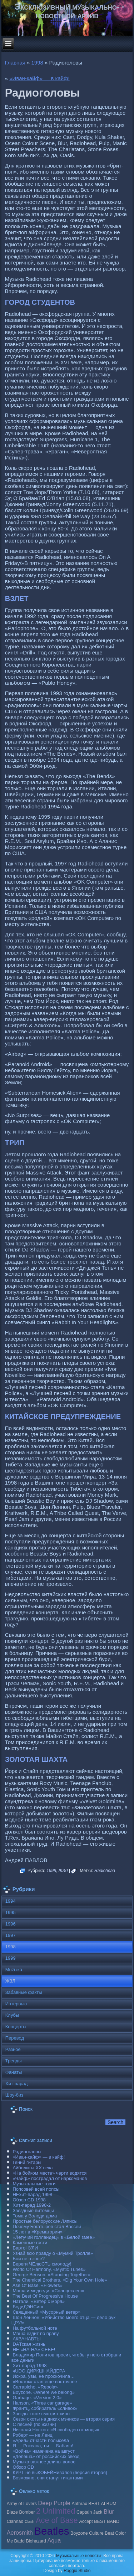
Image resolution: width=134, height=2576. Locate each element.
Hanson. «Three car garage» (42, 2403)
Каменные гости (30, 2242)
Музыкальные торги (34, 2183)
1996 (10, 1924)
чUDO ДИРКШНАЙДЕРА (39, 2371)
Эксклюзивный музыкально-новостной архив (67, 11)
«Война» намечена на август (44, 2451)
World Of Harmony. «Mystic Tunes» (49, 2269)
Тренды (13, 2060)
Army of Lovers (22, 2503)
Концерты (15, 2026)
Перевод (14, 2038)
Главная (15, 63)
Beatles (51, 2531)
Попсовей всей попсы (36, 2189)
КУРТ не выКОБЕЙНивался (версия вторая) (60, 2472)
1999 (10, 1958)
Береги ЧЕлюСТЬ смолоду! (42, 2264)
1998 (37, 63)
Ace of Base (57, 2520)
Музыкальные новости (78, 2555)
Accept (86, 2521)
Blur (109, 2511)
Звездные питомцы (33, 2210)
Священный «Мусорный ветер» (46, 2312)
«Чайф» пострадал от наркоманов (50, 2178)
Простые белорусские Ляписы (45, 2221)
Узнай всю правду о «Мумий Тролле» (53, 2253)
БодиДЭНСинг (28, 2306)
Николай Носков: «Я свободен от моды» (56, 2429)
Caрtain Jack (89, 2512)
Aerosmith (20, 2532)
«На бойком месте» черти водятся (49, 2173)
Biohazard (36, 2541)
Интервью (16, 2003)
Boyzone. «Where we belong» (43, 2392)
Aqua (54, 2540)
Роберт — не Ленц (32, 2435)
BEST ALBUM (102, 2503)
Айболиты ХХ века (33, 2167)
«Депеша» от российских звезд (46, 2456)
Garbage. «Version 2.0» (37, 2397)
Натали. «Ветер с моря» (39, 2301)
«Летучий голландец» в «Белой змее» (54, 2237)
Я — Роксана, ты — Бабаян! (43, 2445)
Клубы (12, 2015)
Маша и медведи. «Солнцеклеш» (48, 2290)
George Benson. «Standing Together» (51, 2274)
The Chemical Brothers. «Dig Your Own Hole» (60, 2280)
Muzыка (13, 1969)
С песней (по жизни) (34, 2424)
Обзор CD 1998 (29, 2199)
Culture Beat (101, 2533)
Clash (29, 2521)
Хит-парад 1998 (29, 2365)
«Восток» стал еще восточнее (45, 2381)
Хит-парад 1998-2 (32, 2205)
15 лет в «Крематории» (38, 2232)
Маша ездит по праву (36, 2333)
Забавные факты (23, 1992)
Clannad (15, 2521)
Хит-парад (16, 2083)
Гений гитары (27, 2162)
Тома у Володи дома (35, 2215)
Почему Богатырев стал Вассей (47, 2226)
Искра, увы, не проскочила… (44, 2376)
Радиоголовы (27, 2151)
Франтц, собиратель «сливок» (45, 2408)
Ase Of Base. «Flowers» (38, 2285)
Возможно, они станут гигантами (48, 2477)
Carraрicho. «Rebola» (35, 2387)
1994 (10, 1901)
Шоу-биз (14, 2095)
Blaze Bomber (21, 2512)
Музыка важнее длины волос (44, 2461)
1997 (10, 1935)
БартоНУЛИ (25, 2248)
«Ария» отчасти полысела (41, 2440)
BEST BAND (106, 2521)
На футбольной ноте (35, 2328)
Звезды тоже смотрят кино (41, 2413)
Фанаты (13, 2072)
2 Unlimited (55, 2510)
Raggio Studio (77, 2570)
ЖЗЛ (63, 1870)
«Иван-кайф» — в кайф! (39, 78)
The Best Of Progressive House (45, 2296)
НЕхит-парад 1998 (32, 2194)
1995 (10, 1912)
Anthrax (79, 2503)
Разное (13, 2049)
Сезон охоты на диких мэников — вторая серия (64, 2419)
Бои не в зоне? (29, 2258)
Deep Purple (54, 2503)
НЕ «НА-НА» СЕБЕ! (34, 2349)
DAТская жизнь (29, 2344)
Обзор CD (23, 2467)
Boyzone (79, 2533)
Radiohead (104, 1870)
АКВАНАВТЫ (26, 2338)
